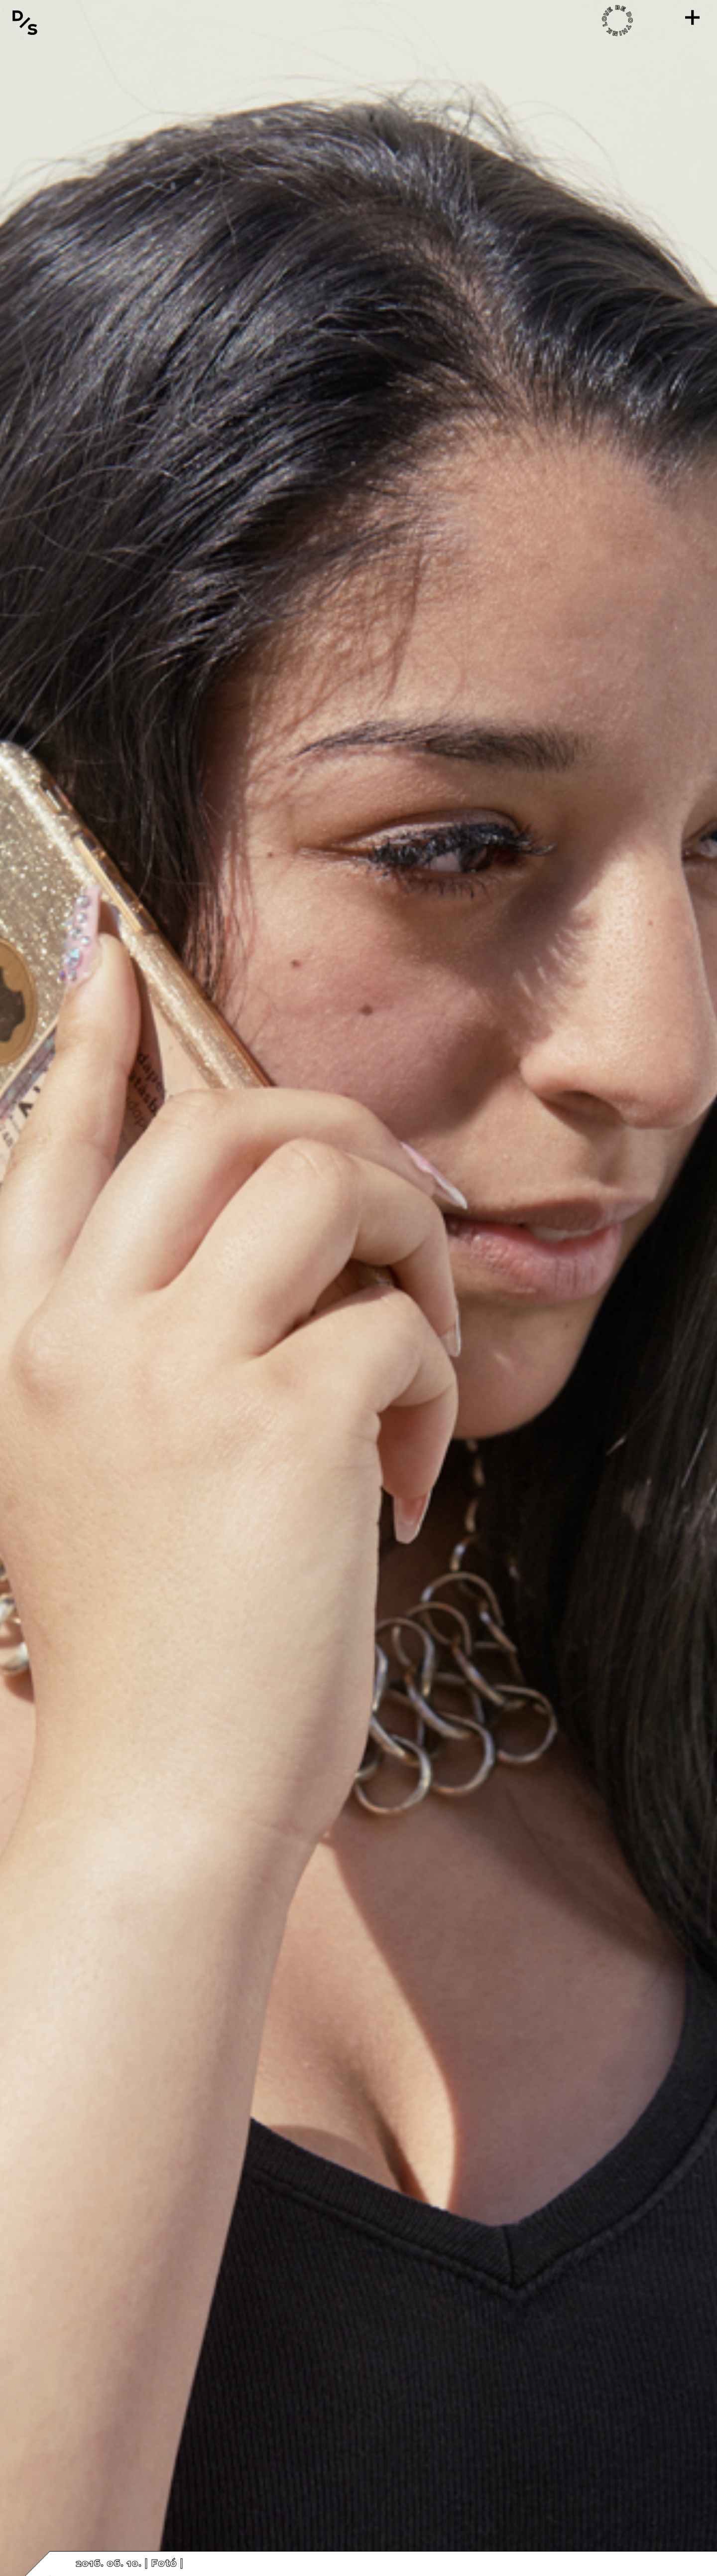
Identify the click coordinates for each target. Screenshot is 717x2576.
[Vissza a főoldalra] (24, 22)
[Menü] (692, 17)
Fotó (164, 2564)
